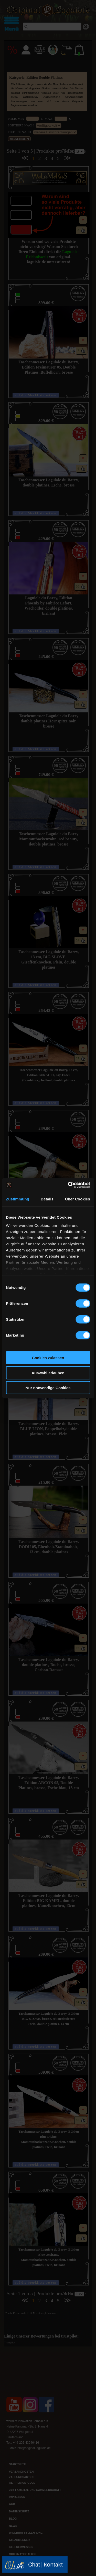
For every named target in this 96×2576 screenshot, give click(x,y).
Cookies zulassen (48, 1358)
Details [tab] (47, 1199)
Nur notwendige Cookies (48, 1388)
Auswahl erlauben (47, 1372)
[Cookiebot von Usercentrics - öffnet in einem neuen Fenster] (68, 1184)
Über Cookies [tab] (77, 1199)
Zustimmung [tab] (17, 1199)
